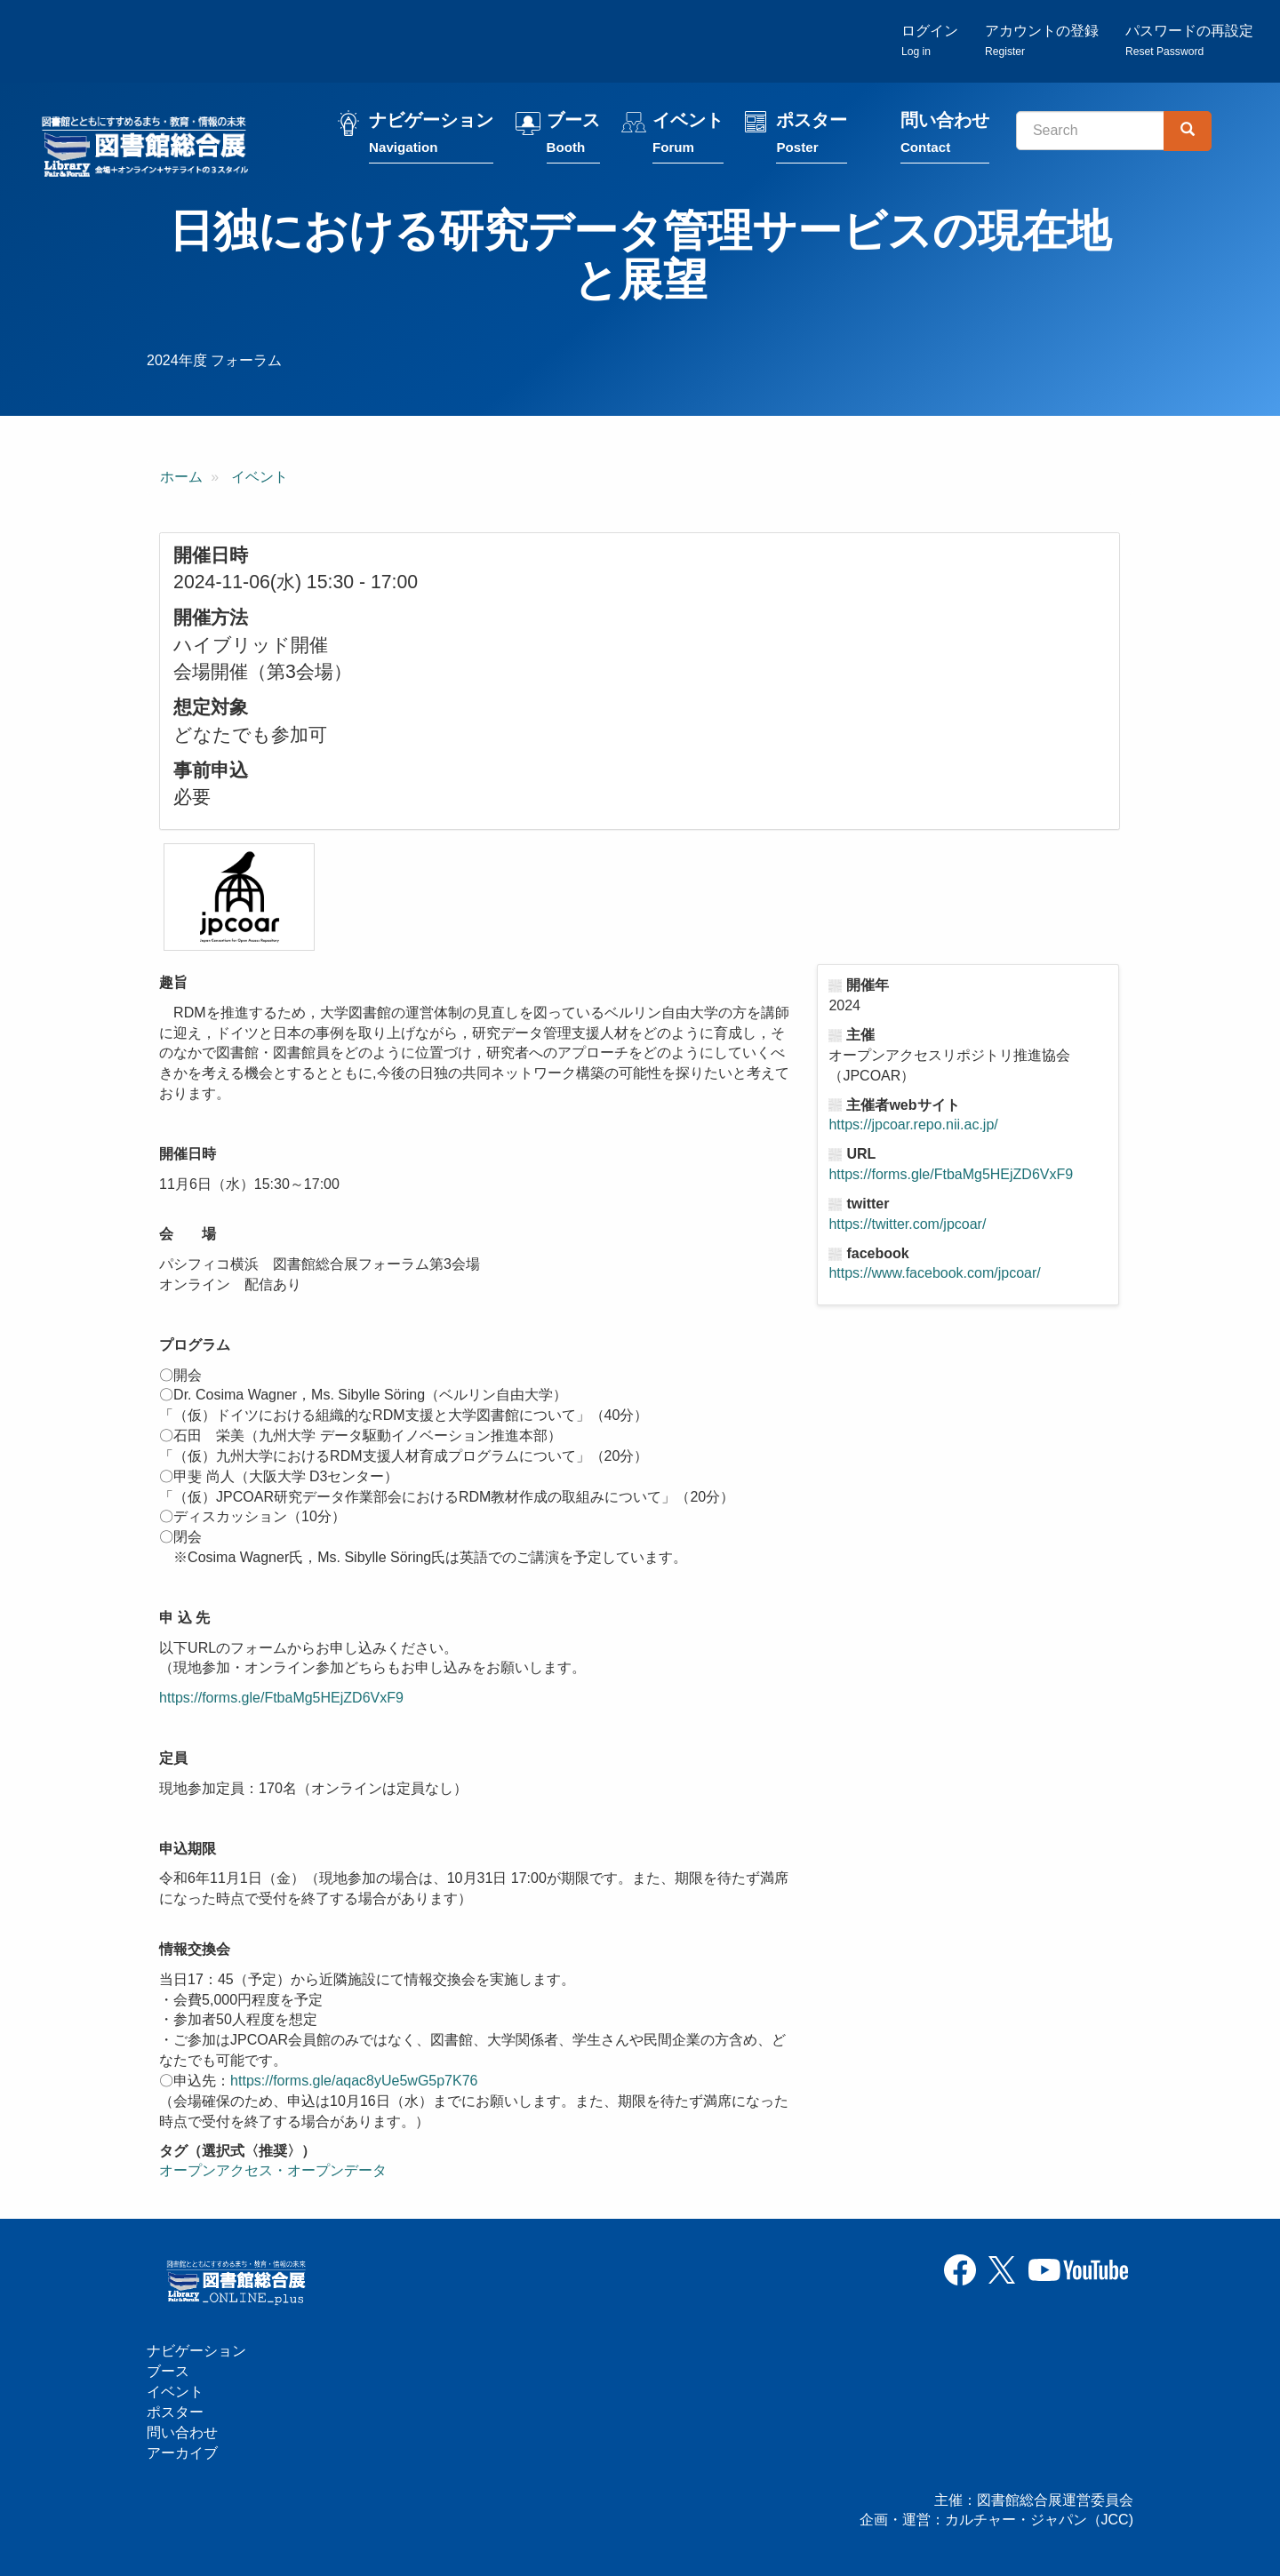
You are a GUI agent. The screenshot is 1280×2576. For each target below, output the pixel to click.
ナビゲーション (431, 135)
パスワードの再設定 (1189, 40)
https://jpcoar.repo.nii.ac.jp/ (912, 1124)
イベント (688, 135)
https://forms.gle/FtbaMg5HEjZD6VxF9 (281, 1697)
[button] (239, 897)
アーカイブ (182, 2452)
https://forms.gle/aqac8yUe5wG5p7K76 (353, 2080)
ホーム (181, 476)
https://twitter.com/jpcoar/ (907, 1224)
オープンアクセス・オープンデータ (273, 2170)
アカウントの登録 (1042, 40)
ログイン (929, 40)
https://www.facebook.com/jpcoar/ (934, 1272)
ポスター (811, 135)
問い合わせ (944, 135)
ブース (573, 135)
